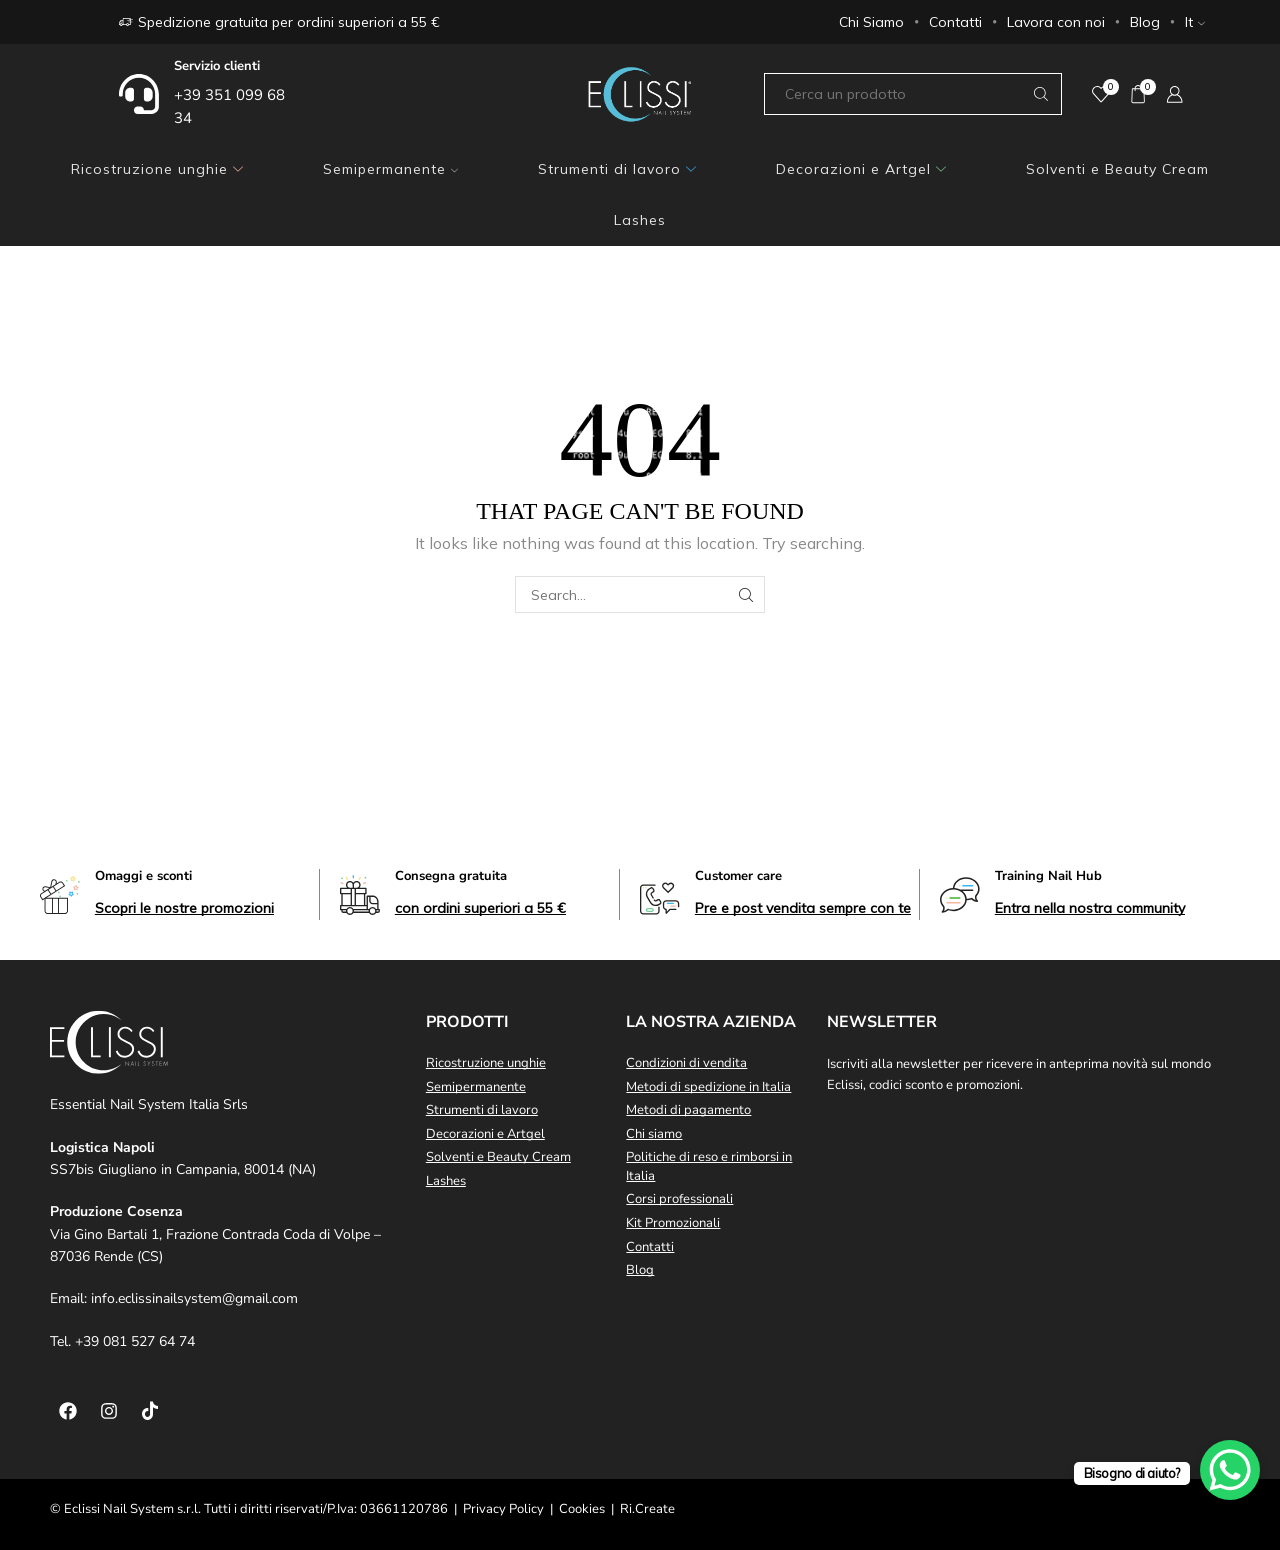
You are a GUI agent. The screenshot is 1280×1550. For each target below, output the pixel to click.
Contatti (955, 22)
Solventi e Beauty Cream (1117, 169)
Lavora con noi (1056, 22)
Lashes (640, 220)
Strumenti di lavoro (617, 169)
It (1195, 22)
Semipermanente (390, 169)
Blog (1145, 22)
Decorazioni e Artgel (861, 169)
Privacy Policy (503, 1509)
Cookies (582, 1509)
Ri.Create (647, 1509)
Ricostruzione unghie (157, 169)
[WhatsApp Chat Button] (1230, 1470)
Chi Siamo (871, 22)
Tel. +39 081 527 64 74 (122, 1341)
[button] (184, 908)
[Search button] (1041, 94)
